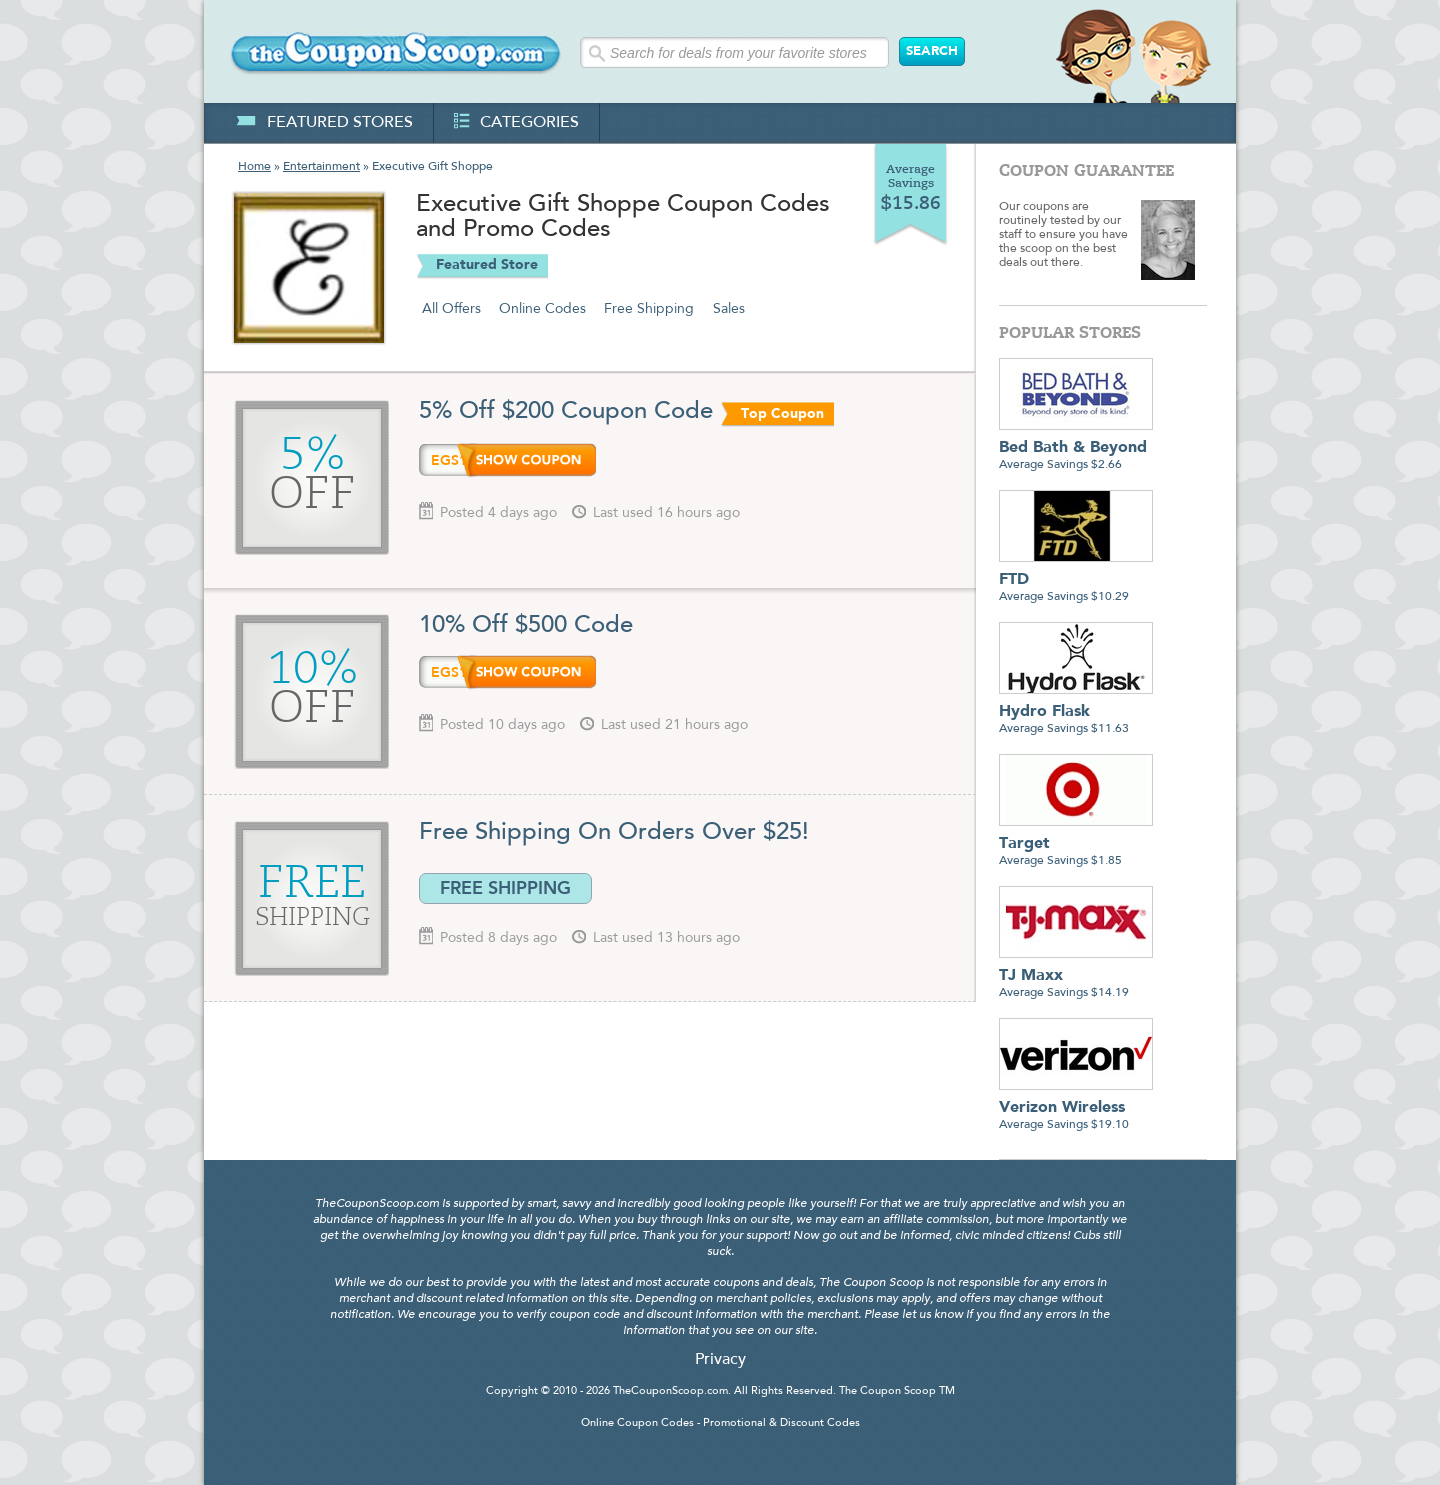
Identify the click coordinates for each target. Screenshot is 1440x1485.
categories (516, 123)
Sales (729, 309)
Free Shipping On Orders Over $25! (614, 833)
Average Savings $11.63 (1076, 712)
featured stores (324, 123)
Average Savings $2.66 (1076, 448)
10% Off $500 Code (529, 626)
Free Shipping (649, 309)
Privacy (720, 1360)
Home (254, 167)
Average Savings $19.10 (1076, 1108)
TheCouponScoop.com (670, 1391)
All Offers (451, 309)
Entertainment (321, 167)
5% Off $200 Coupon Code (566, 412)
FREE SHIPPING (505, 888)
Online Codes (542, 309)
